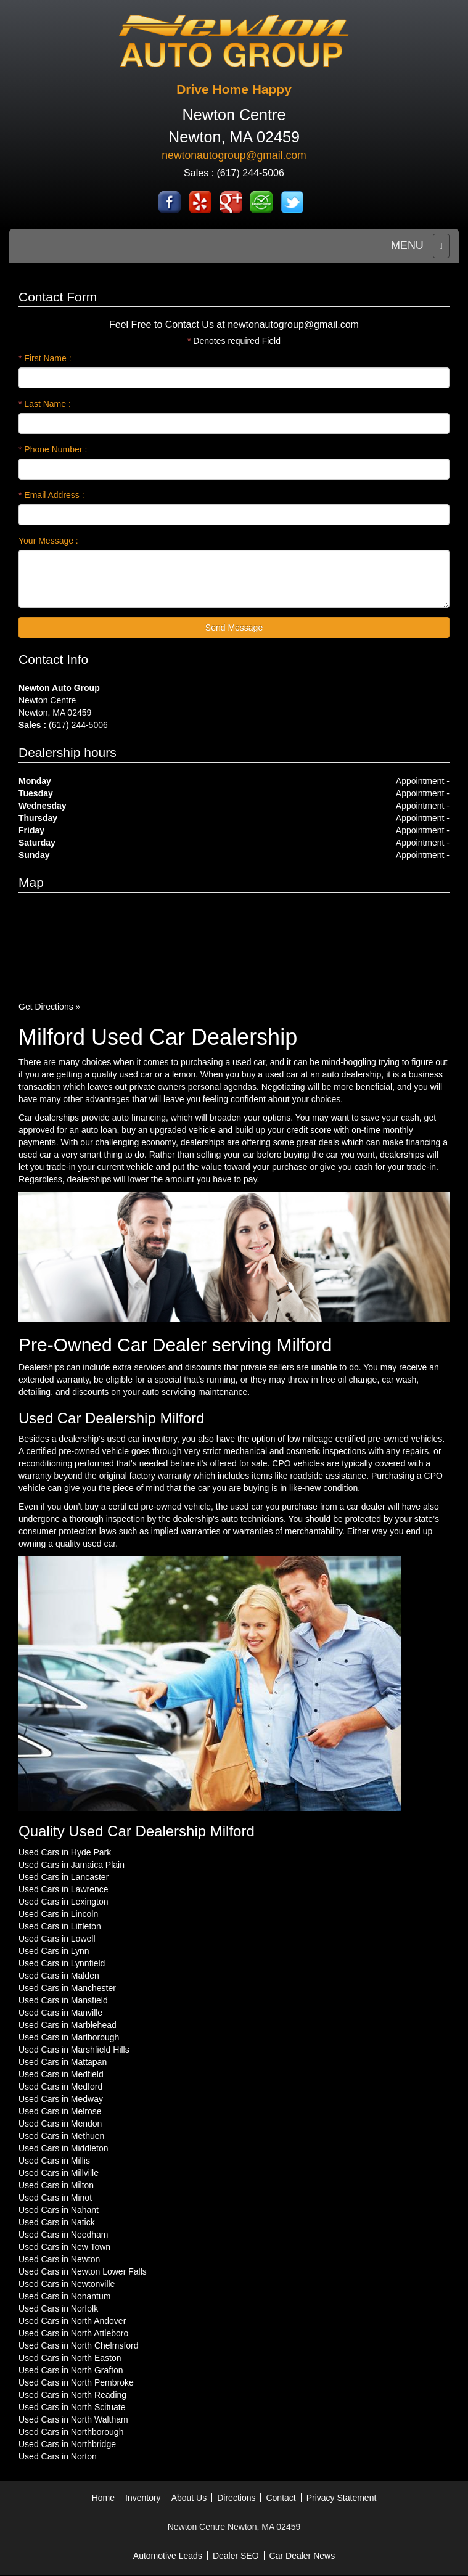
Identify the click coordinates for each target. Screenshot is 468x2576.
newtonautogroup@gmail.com (234, 155)
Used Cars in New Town (64, 2247)
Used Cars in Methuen (61, 2136)
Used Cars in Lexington (63, 1902)
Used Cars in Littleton (59, 1926)
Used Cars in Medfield (61, 2074)
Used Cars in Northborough (70, 2432)
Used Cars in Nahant (58, 2210)
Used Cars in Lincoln (58, 1914)
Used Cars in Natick (56, 2222)
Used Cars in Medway (60, 2099)
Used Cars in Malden (58, 1976)
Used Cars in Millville (58, 2173)
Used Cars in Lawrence (63, 1889)
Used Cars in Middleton (63, 2148)
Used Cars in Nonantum (64, 2296)
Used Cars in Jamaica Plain (71, 1865)
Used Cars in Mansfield (63, 2000)
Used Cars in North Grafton (70, 2370)
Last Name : (44, 404)
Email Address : (51, 495)
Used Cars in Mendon (60, 2123)
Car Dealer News (302, 2556)
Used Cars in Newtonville (66, 2284)
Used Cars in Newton (59, 2259)
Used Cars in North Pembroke (76, 2382)
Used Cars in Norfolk (58, 2308)
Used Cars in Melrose (60, 2111)
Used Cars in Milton (56, 2185)
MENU (407, 245)
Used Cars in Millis (54, 2160)
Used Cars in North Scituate (72, 2407)
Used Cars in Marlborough (68, 2037)
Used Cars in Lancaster (63, 1877)
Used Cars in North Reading (72, 2395)
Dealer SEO (236, 2556)
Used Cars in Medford (60, 2086)
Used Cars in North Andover (72, 2321)
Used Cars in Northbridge (67, 2444)
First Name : (45, 358)
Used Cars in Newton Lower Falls (82, 2271)
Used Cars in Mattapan (62, 2062)
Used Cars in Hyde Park (64, 1852)
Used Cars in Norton (57, 2456)
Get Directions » (49, 1007)
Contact (280, 2498)
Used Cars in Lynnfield (61, 1963)
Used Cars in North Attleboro (73, 2333)
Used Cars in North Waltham (73, 2419)
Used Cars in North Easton (69, 2358)
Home (103, 2498)
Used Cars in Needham (63, 2234)
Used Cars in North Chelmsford (78, 2345)
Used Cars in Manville (60, 2013)
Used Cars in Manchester (67, 1988)
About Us (189, 2498)
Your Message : (48, 541)
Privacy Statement (341, 2498)
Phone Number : (52, 449)
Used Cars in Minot (55, 2197)
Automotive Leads (167, 2556)
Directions (236, 2498)
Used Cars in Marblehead (67, 2025)
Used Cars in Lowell (57, 1939)
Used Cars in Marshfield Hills (73, 2050)
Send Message (234, 627)
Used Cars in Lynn (53, 1951)
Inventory (143, 2498)
